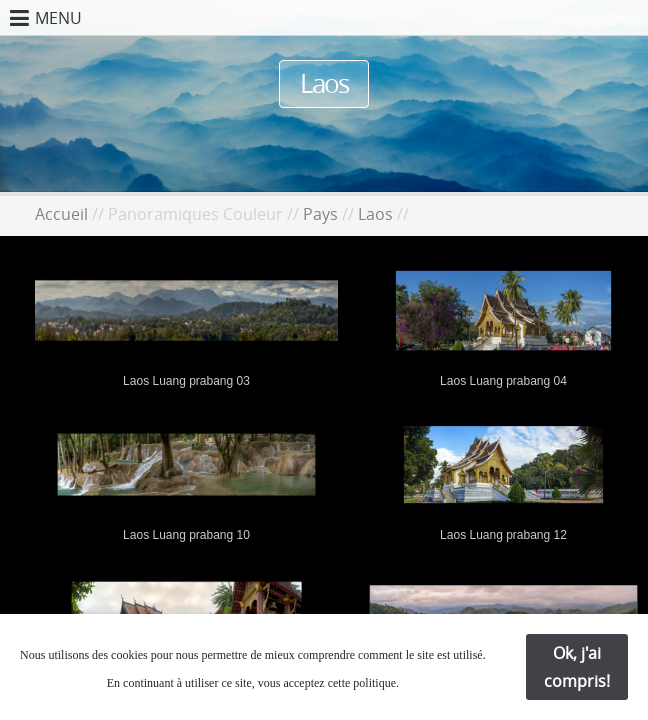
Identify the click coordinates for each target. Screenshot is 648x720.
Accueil (61, 214)
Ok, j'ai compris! (577, 667)
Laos (375, 214)
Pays (320, 214)
